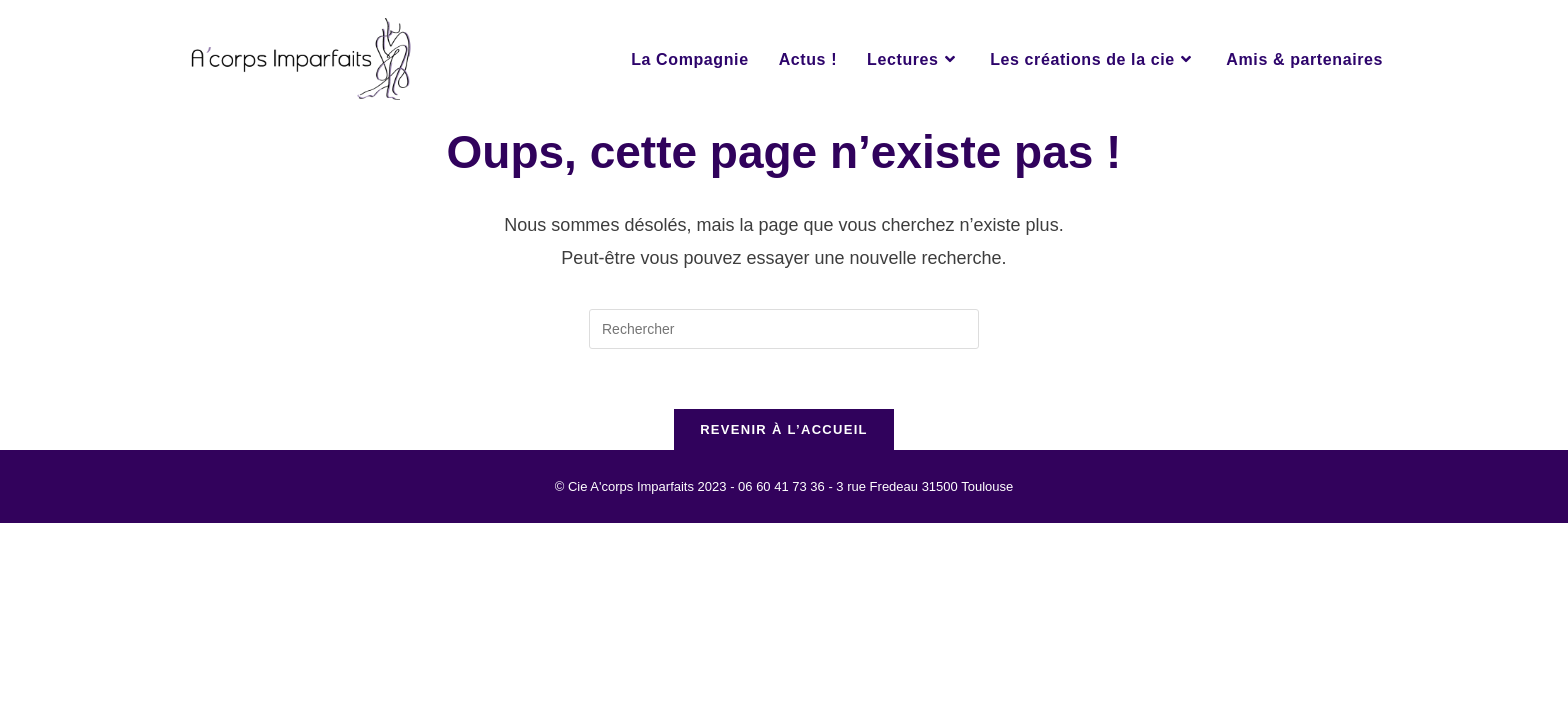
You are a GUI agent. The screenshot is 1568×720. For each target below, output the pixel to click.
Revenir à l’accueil (784, 429)
